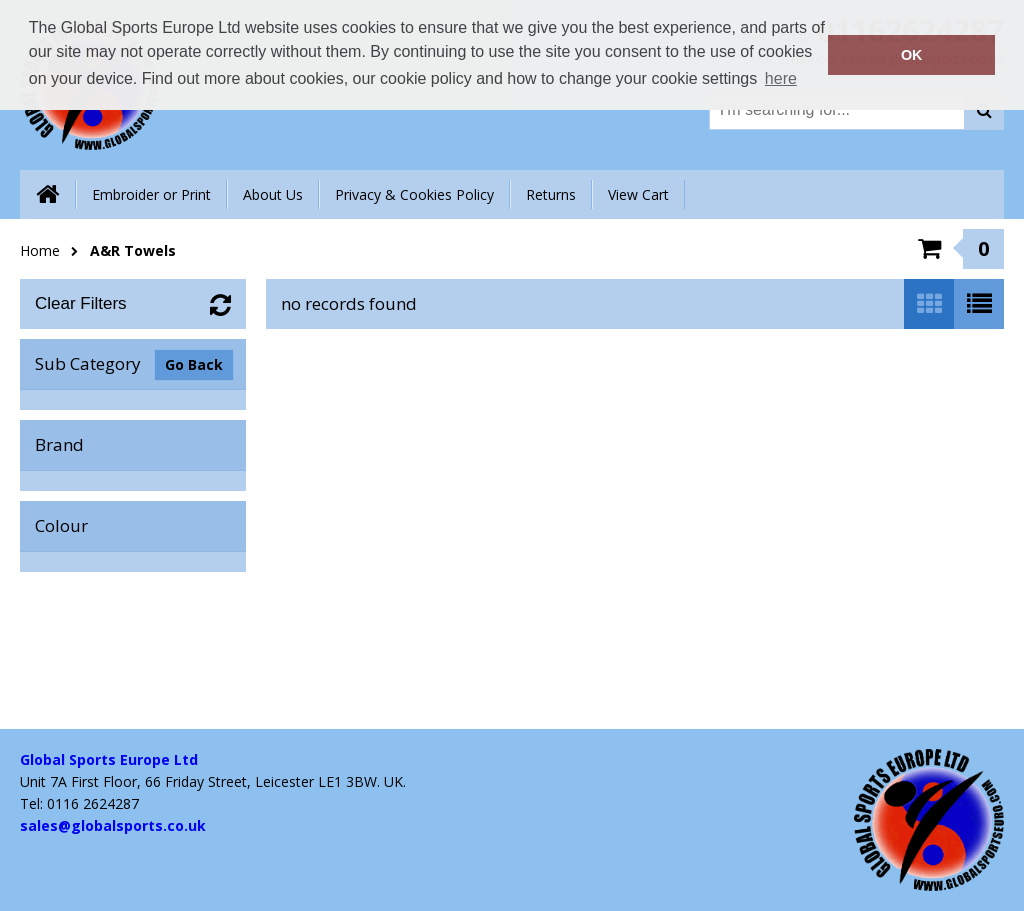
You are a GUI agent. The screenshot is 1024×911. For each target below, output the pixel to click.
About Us (273, 194)
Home (40, 250)
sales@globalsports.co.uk (113, 825)
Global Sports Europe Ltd (109, 759)
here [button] (781, 78)
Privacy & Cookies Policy (414, 194)
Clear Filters (81, 303)
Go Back (194, 364)
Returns (551, 194)
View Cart (638, 194)
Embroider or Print (151, 194)
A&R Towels (133, 250)
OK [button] (912, 55)
